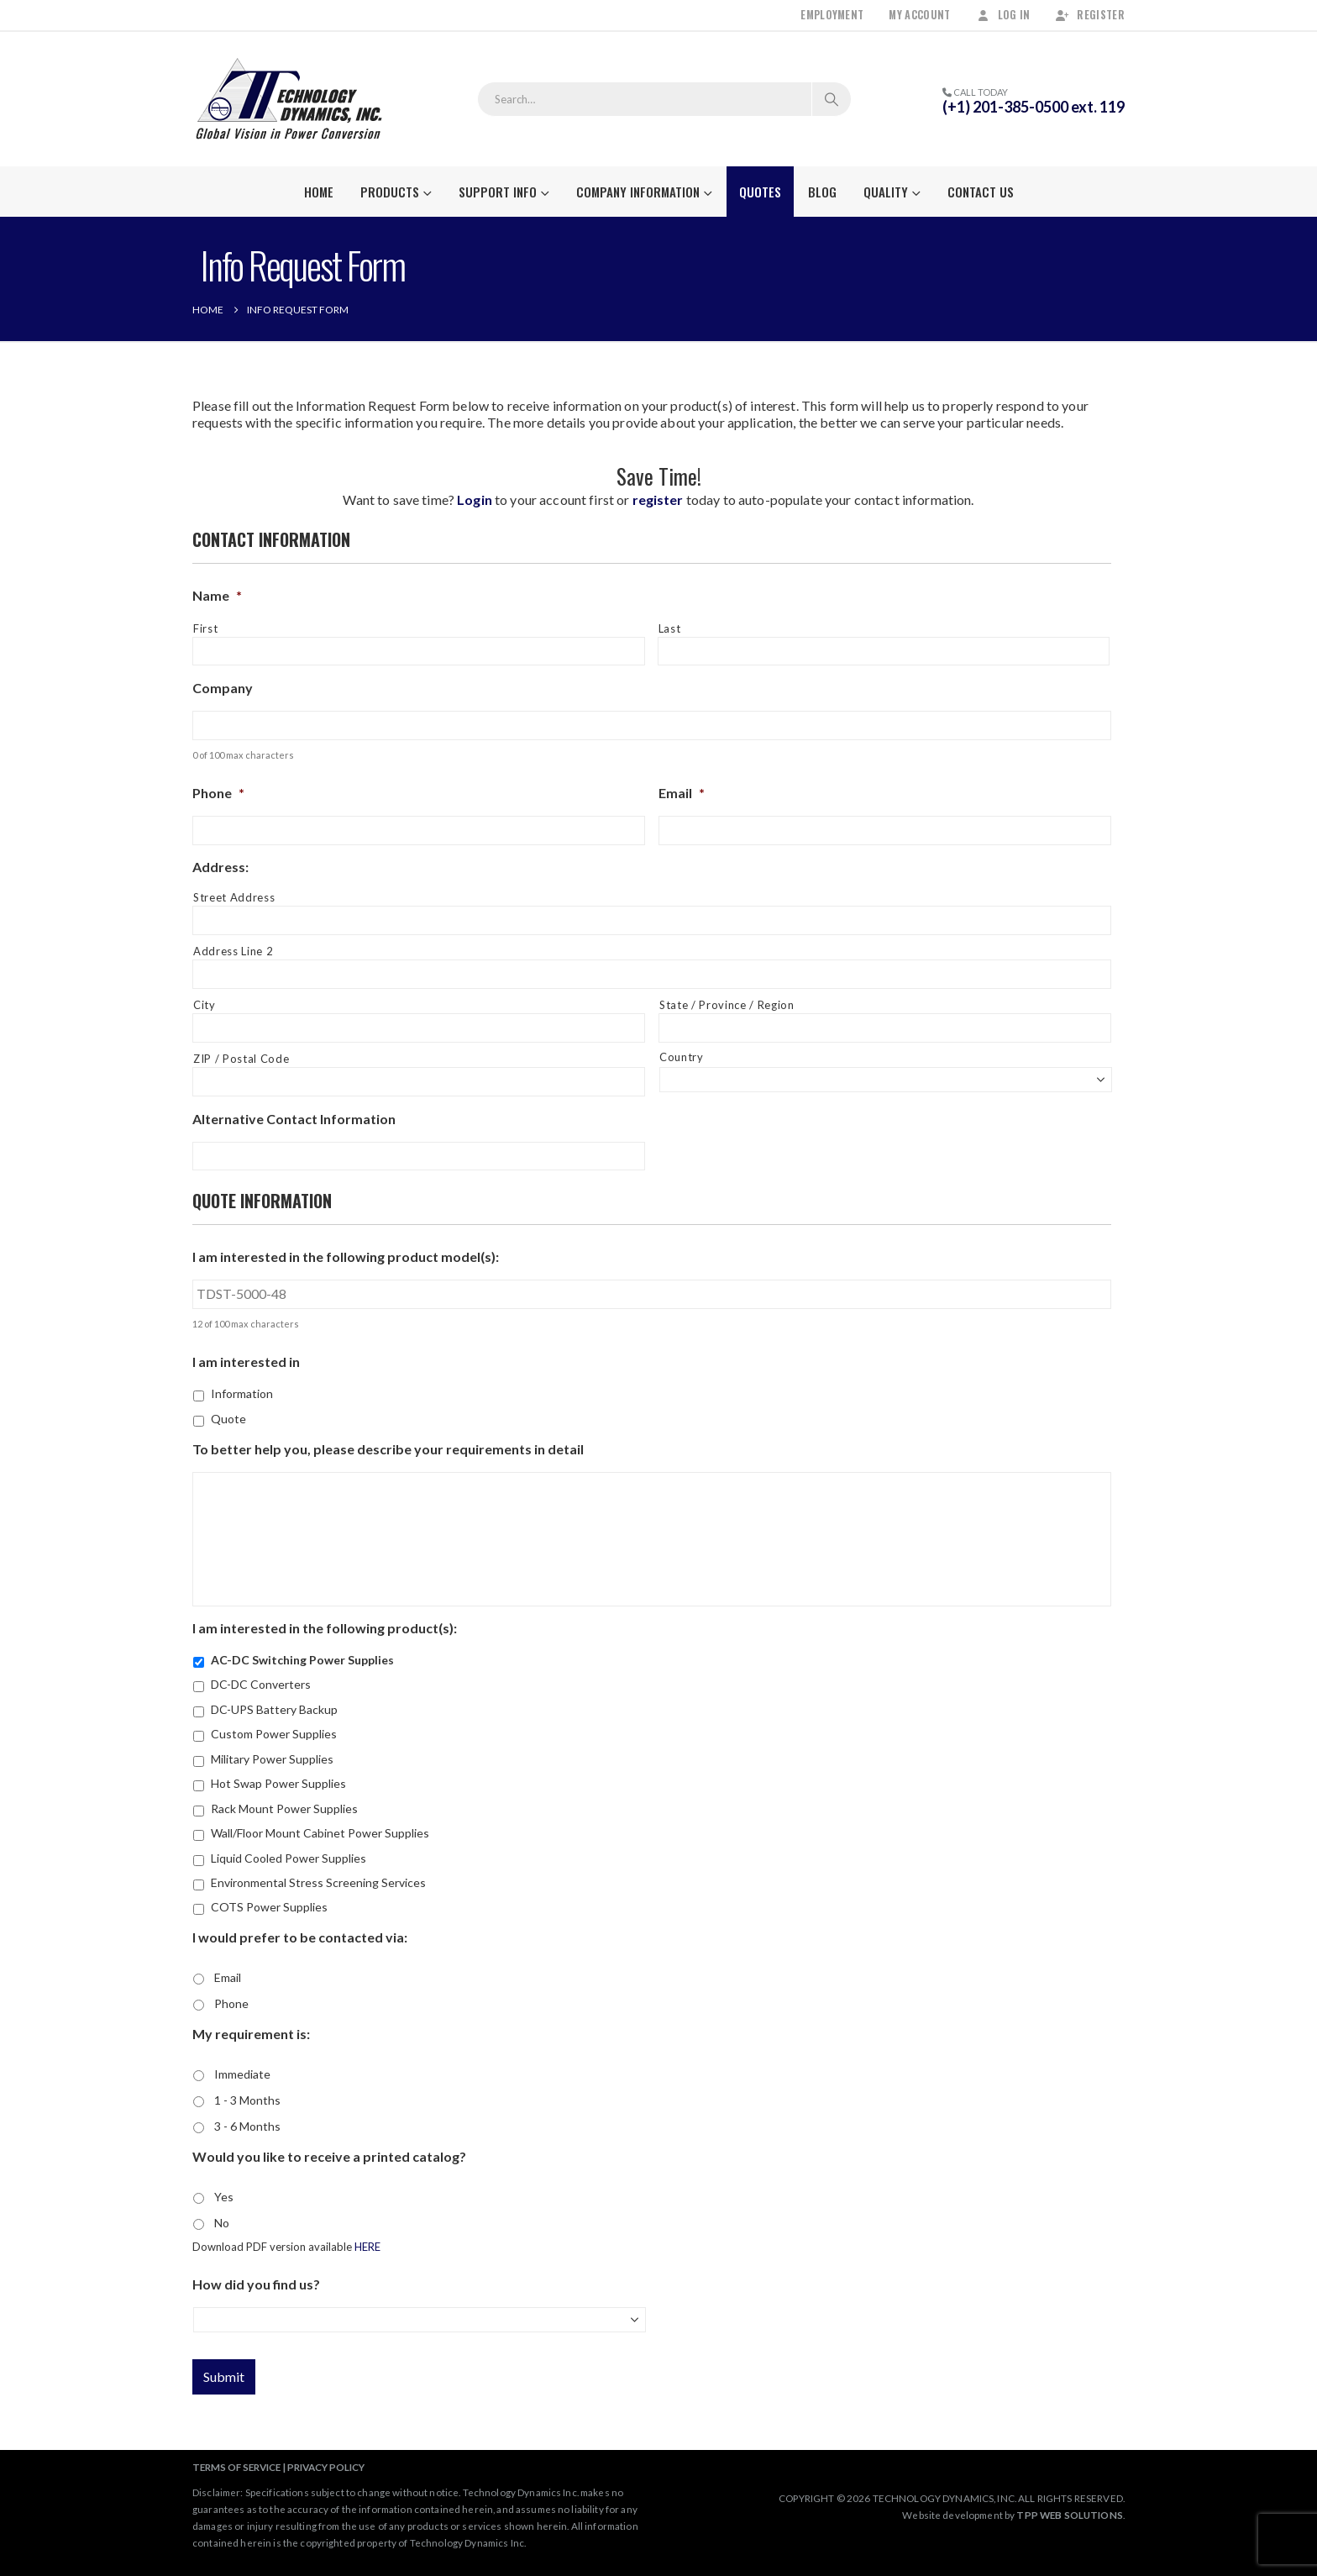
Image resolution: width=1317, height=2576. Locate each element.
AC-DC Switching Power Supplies (302, 1660)
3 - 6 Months (247, 2126)
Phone (218, 793)
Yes (223, 2197)
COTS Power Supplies (269, 1907)
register (658, 499)
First (205, 628)
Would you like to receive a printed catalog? (329, 2156)
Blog (822, 191)
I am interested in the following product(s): (324, 1628)
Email (681, 793)
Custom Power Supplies (274, 1734)
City (204, 1005)
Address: (220, 867)
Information (242, 1393)
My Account (919, 15)
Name (217, 595)
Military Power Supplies (272, 1759)
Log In (1003, 15)
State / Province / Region (727, 1005)
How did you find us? (256, 2284)
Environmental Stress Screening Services (318, 1882)
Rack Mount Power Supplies (284, 1808)
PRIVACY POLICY (326, 2467)
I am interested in (246, 1361)
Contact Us (980, 191)
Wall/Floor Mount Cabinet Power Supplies (320, 1833)
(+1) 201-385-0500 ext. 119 (1033, 106)
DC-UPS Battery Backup (274, 1709)
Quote (228, 1419)
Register (1090, 15)
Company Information (638, 191)
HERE (367, 2246)
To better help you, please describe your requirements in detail (388, 1449)
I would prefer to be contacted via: (299, 1937)
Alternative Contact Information (294, 1119)
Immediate (242, 2074)
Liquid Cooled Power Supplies (288, 1858)
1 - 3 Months (247, 2100)
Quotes (760, 191)
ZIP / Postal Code (241, 1058)
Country (681, 1057)
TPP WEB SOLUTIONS (1069, 2515)
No (221, 2223)
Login (474, 499)
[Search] (831, 99)
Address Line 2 (233, 951)
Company (222, 688)
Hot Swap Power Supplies (278, 1783)
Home (318, 191)
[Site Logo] (289, 99)
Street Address (234, 897)
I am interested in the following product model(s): (345, 1256)
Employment (831, 15)
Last (669, 628)
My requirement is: (251, 2034)
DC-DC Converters (261, 1684)
